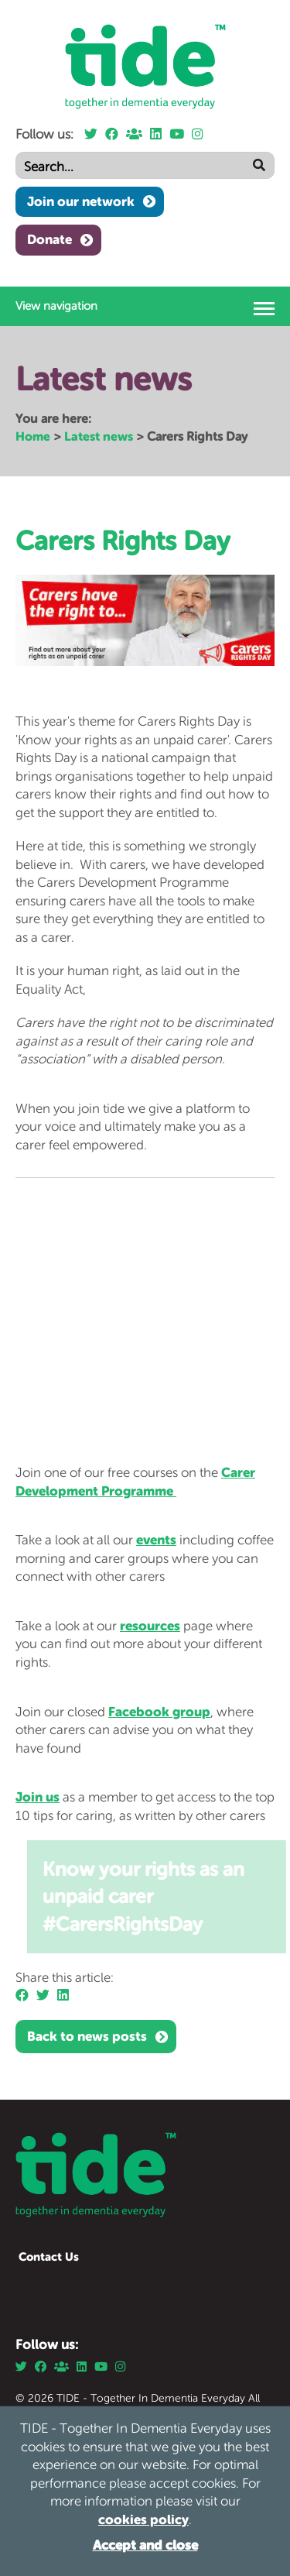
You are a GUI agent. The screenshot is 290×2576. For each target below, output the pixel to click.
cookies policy (143, 2519)
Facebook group (159, 1711)
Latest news (98, 436)
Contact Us (49, 2256)
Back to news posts (87, 2036)
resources (150, 1625)
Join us (37, 1797)
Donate (49, 239)
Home (32, 436)
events (156, 1539)
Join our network (81, 201)
